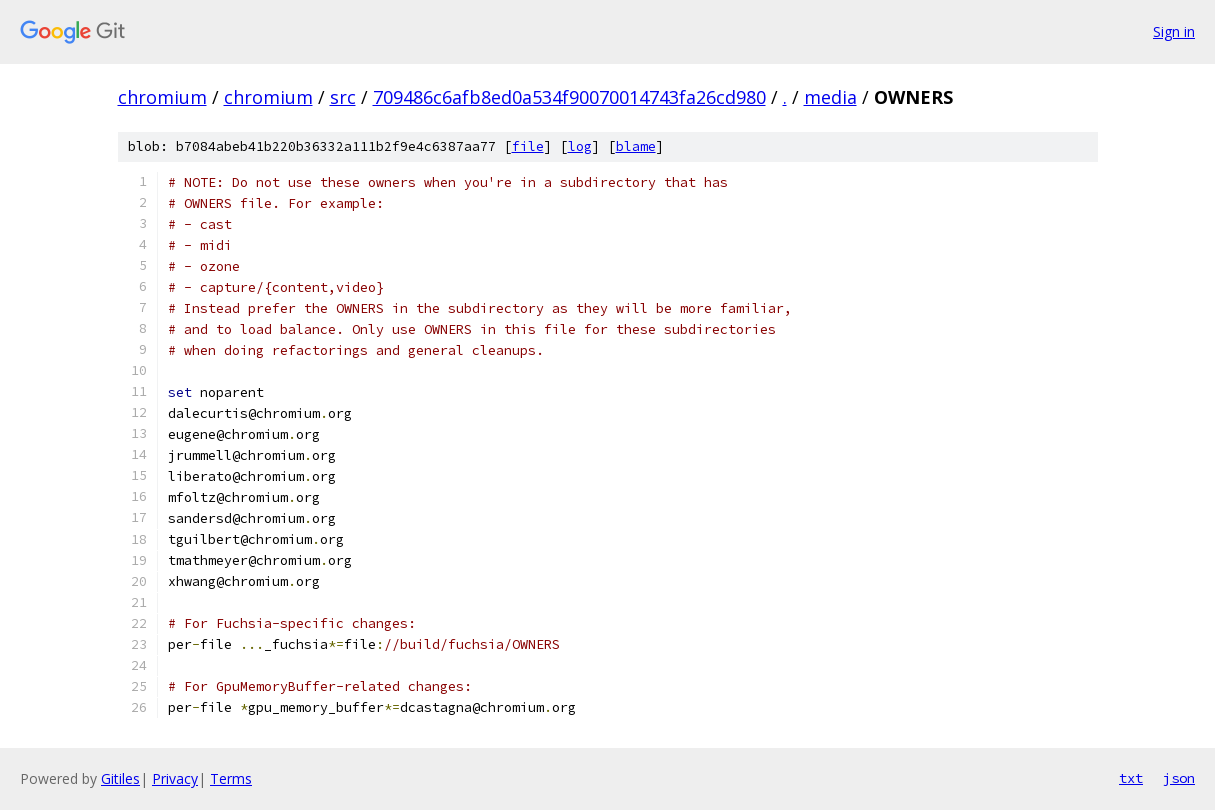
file (528, 146)
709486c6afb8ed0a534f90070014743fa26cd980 (569, 97)
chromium (162, 97)
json (1179, 778)
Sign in (1174, 31)
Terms (231, 778)
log (580, 146)
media (830, 97)
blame (636, 146)
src (343, 97)
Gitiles (120, 778)
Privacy (175, 778)
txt (1131, 778)
